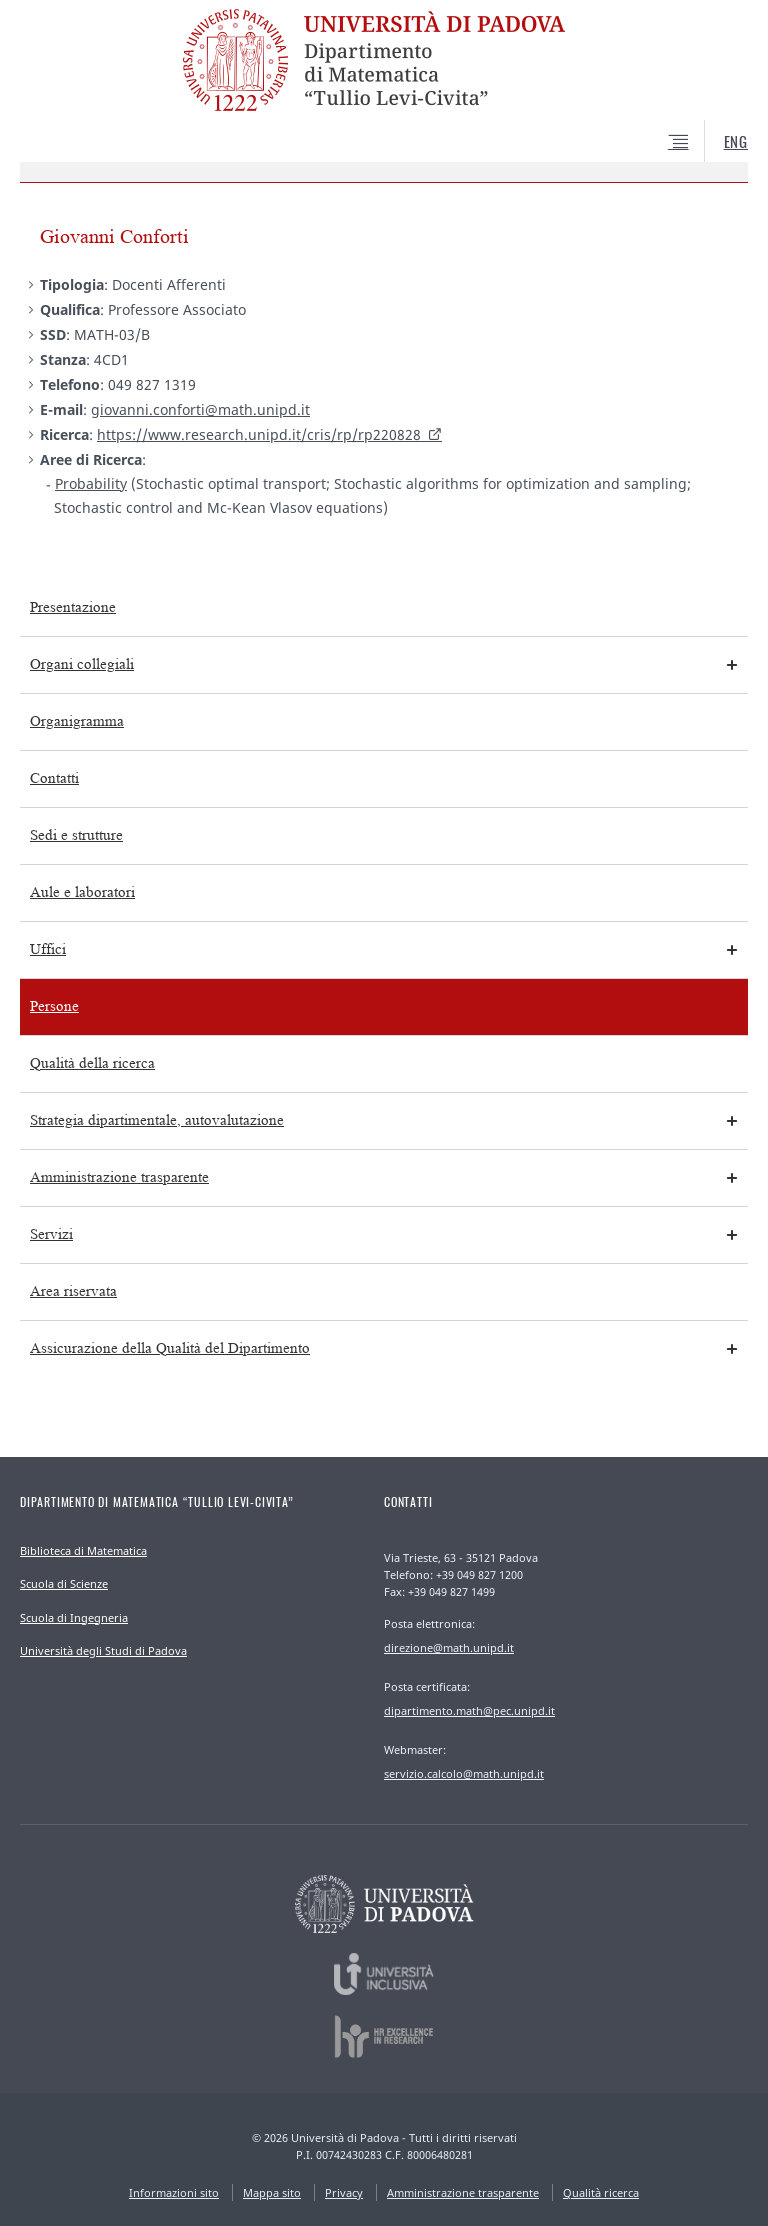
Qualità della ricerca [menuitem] (92, 1063)
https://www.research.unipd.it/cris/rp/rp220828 (259, 434)
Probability (91, 483)
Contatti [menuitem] (54, 778)
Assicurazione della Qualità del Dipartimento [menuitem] (170, 1348)
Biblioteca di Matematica (83, 1550)
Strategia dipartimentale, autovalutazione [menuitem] (157, 1120)
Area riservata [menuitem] (73, 1291)
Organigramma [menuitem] (77, 721)
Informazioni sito (174, 2192)
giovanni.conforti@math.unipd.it (200, 409)
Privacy (344, 2192)
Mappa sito (272, 2192)
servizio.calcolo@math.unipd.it (464, 1773)
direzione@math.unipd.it (449, 1647)
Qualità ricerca (601, 2192)
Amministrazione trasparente (463, 2192)
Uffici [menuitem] (48, 949)
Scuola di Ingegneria (74, 1617)
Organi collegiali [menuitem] (82, 664)
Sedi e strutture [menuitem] (76, 835)
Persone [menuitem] (54, 1006)
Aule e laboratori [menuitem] (82, 892)
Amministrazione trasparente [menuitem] (119, 1177)
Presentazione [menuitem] (73, 607)
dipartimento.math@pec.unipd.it (469, 1710)
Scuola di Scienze (64, 1583)
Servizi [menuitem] (51, 1234)
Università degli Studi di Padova (103, 1650)
